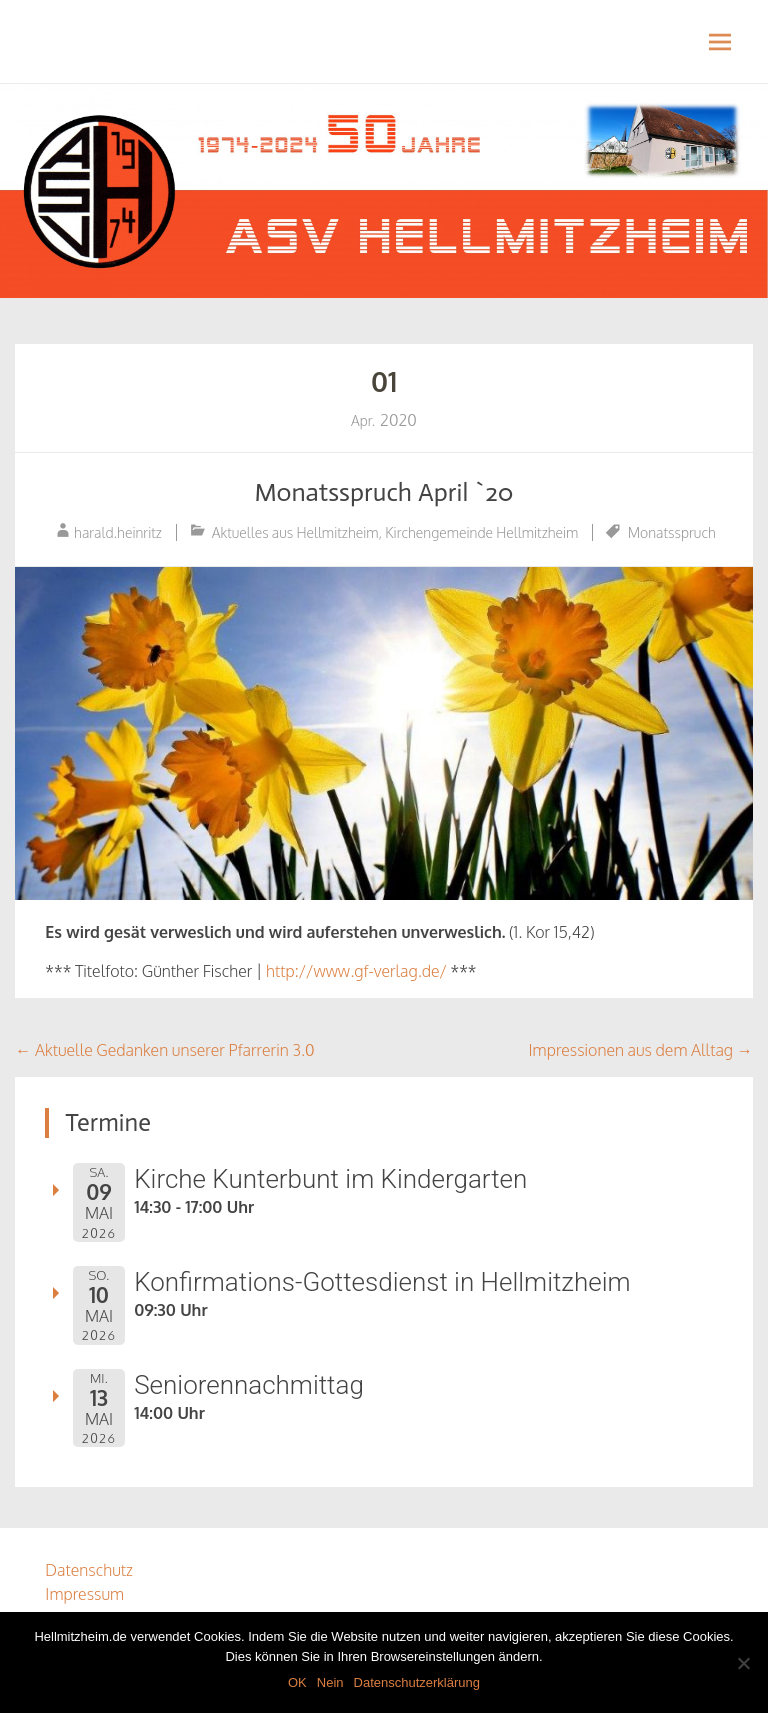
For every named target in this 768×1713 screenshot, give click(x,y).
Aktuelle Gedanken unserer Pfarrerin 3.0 (164, 1050)
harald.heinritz (118, 532)
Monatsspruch (672, 532)
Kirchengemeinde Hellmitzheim (481, 532)
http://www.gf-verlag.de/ (356, 971)
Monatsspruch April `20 (383, 492)
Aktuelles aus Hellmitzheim (295, 532)
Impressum (84, 1594)
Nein (330, 1682)
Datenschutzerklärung (417, 1682)
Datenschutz (89, 1570)
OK (297, 1682)
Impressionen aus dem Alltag (641, 1050)
